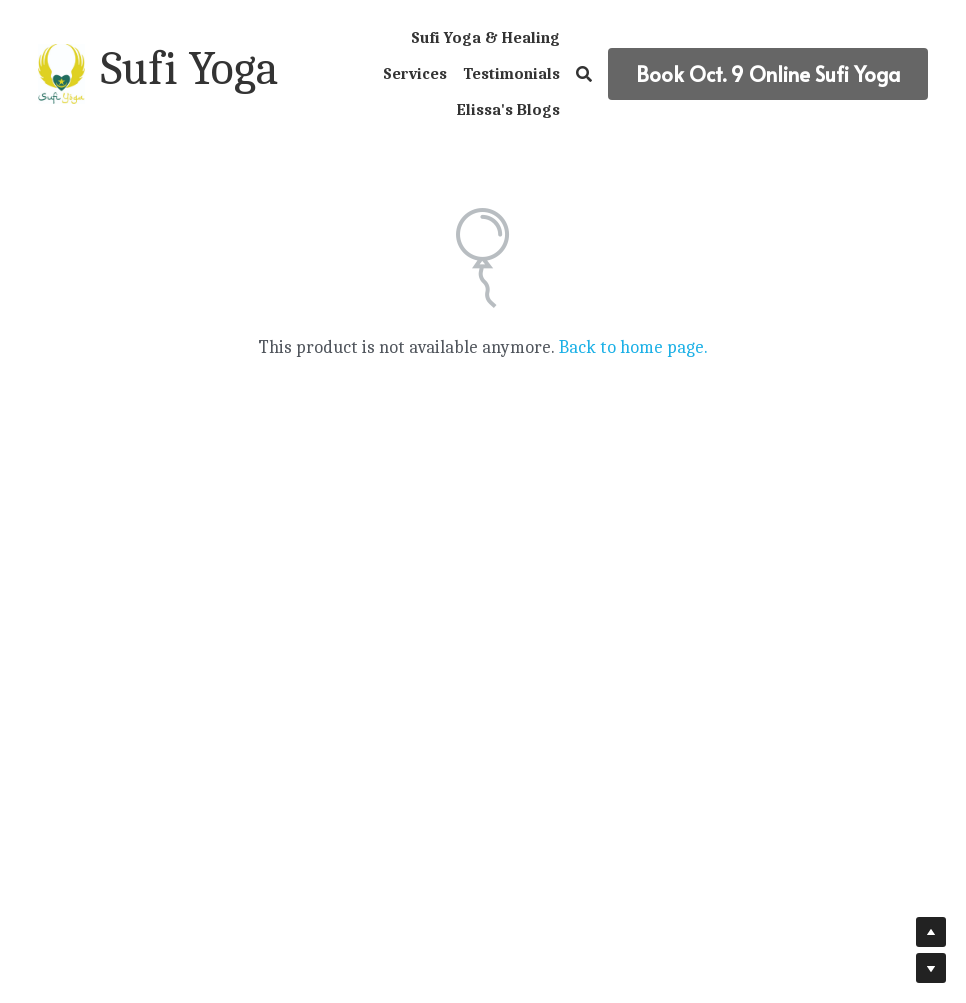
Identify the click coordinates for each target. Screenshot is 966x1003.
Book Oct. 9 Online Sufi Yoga (768, 74)
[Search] (584, 74)
